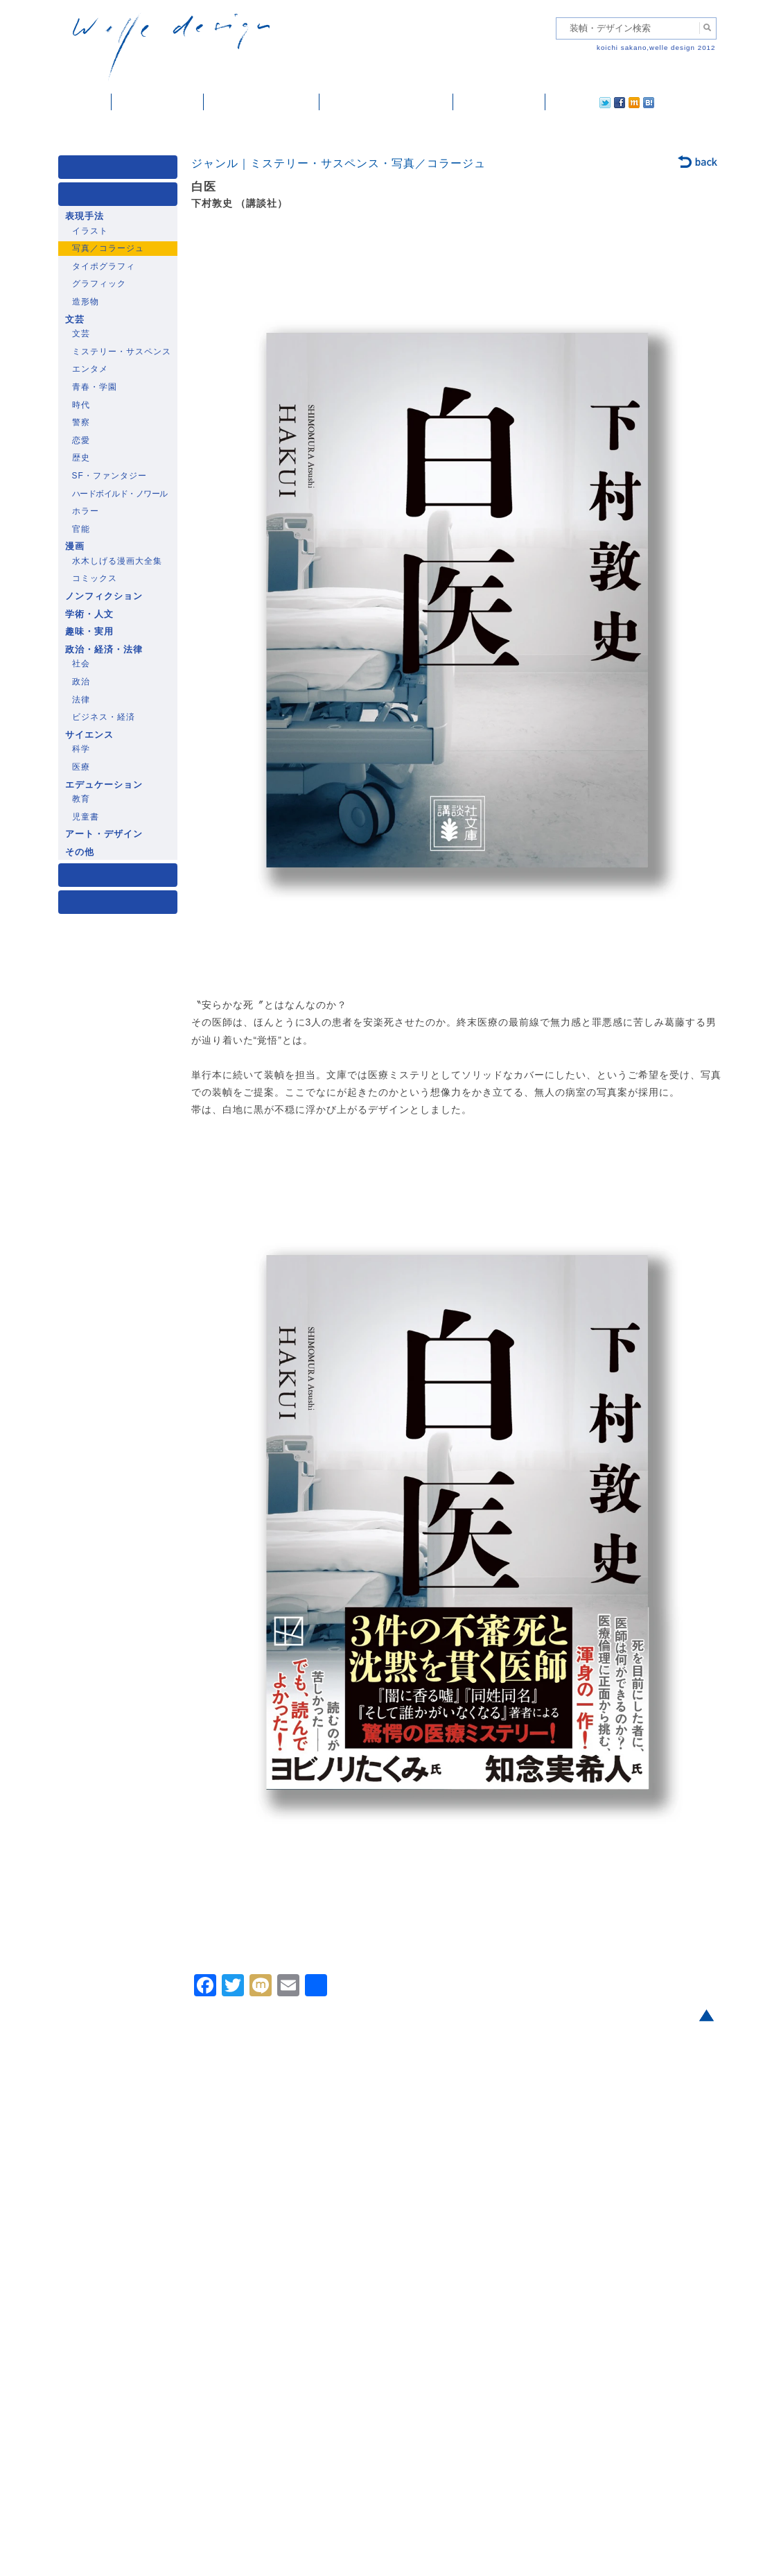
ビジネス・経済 (103, 717)
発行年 (120, 905)
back (698, 163)
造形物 (85, 301)
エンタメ (90, 369)
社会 (81, 663)
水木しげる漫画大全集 (117, 561)
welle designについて (386, 102)
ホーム (85, 102)
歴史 (81, 458)
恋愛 (81, 440)
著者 (120, 878)
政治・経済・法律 (104, 650)
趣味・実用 (89, 632)
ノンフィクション (104, 596)
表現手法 (84, 216)
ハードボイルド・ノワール (120, 494)
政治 (81, 681)
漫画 (75, 546)
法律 (81, 699)
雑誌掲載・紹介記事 (261, 102)
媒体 (120, 170)
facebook (580, 102)
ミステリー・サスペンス (121, 351)
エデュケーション (104, 785)
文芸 (75, 320)
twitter (560, 102)
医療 (81, 767)
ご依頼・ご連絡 (499, 102)
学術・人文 (89, 614)
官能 (81, 529)
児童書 (85, 817)
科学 (81, 749)
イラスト (90, 231)
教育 (81, 799)
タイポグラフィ (103, 266)
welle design (171, 46)
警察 (81, 422)
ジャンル (120, 197)
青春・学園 (94, 387)
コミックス (94, 578)
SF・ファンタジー (109, 476)
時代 (81, 405)
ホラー (85, 511)
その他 (79, 852)
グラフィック (99, 283)
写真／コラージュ (108, 248)
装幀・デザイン (158, 102)
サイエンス (89, 735)
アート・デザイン (104, 834)
